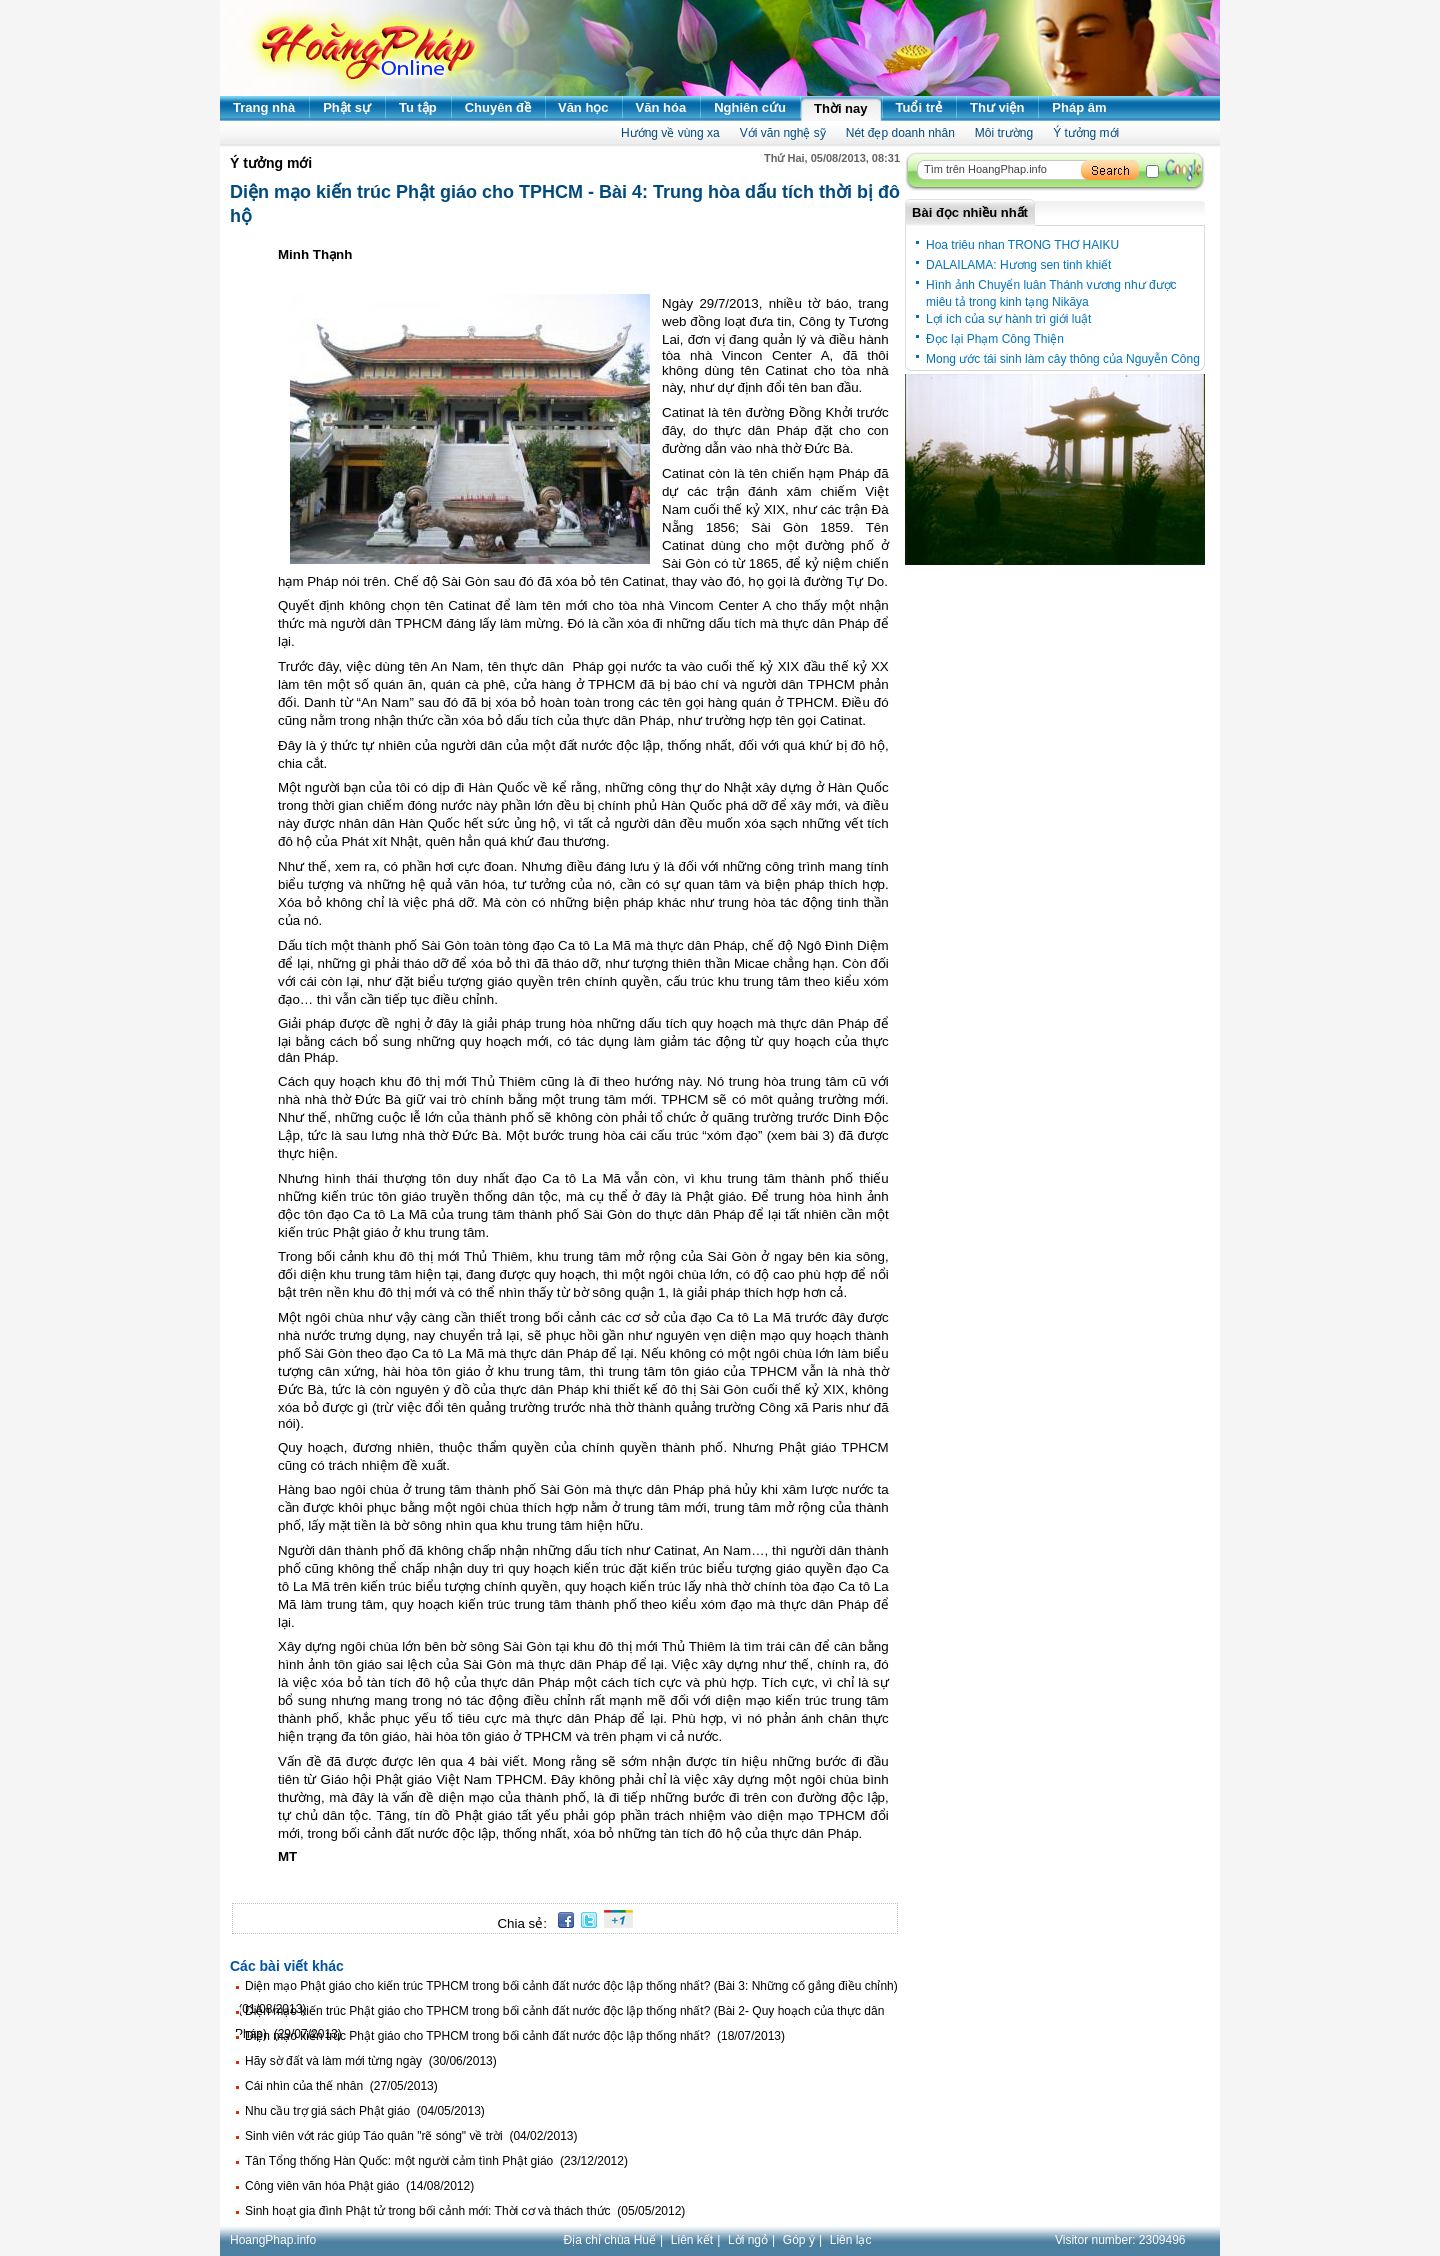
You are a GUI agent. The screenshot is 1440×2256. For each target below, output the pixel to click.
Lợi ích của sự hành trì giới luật (1008, 319)
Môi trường (1004, 133)
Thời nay (841, 108)
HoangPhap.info (273, 2240)
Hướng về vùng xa (670, 133)
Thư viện (997, 107)
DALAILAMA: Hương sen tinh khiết (1018, 265)
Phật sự (347, 107)
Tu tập (418, 107)
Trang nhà (264, 107)
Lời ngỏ (748, 2240)
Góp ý (799, 2240)
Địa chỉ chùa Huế (610, 2240)
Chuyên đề (498, 107)
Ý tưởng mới (1086, 133)
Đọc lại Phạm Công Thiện (995, 339)
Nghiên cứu (750, 107)
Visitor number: (1120, 2240)
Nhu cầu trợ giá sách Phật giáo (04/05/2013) (365, 2111)
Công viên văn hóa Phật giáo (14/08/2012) (359, 2186)
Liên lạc (851, 2240)
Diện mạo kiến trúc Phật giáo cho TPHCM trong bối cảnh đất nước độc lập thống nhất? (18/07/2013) (515, 2036)
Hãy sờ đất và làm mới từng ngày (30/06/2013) (371, 2061)
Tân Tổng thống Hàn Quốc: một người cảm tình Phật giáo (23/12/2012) (436, 2161)
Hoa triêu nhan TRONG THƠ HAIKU (1022, 245)
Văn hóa (661, 107)
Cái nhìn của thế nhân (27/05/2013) (341, 2086)
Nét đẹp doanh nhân (900, 133)
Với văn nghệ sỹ (783, 133)
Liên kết (692, 2240)
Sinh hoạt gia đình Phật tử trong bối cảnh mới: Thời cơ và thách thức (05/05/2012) (465, 2211)
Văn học (583, 107)
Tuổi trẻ (919, 107)
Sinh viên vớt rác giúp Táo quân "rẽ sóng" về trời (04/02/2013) (411, 2136)
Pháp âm (1079, 107)
